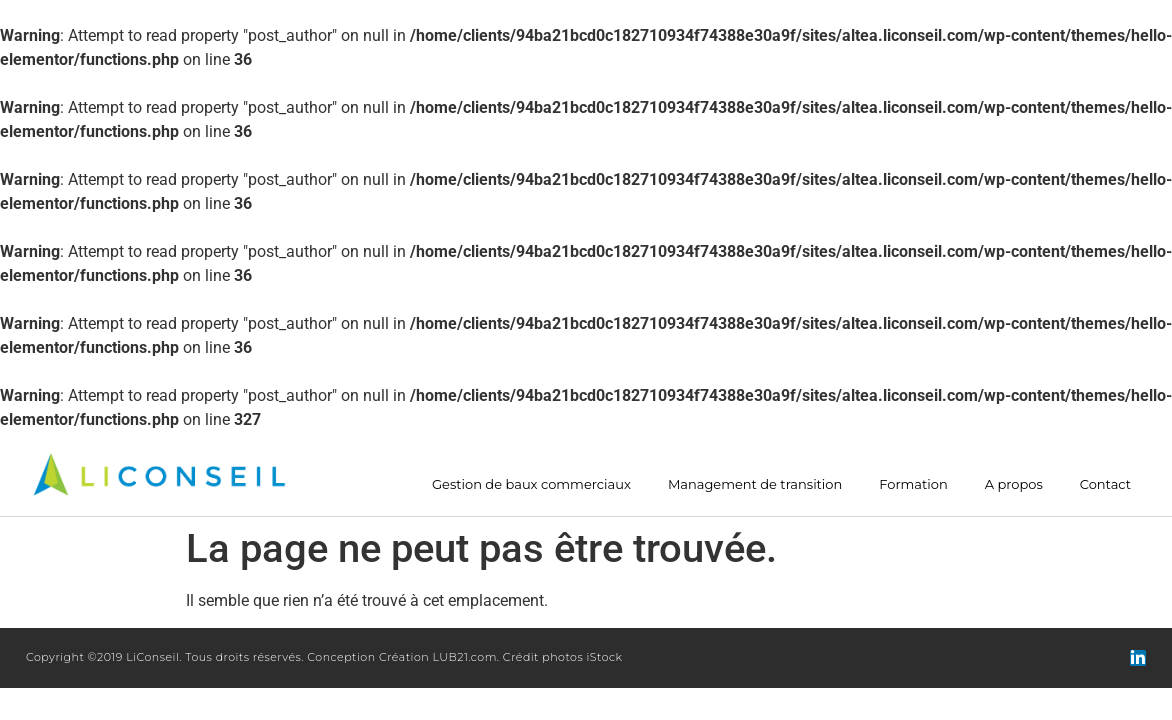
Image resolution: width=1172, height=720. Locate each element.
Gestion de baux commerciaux (531, 484)
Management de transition (755, 484)
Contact (1105, 484)
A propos (1014, 484)
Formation (913, 484)
